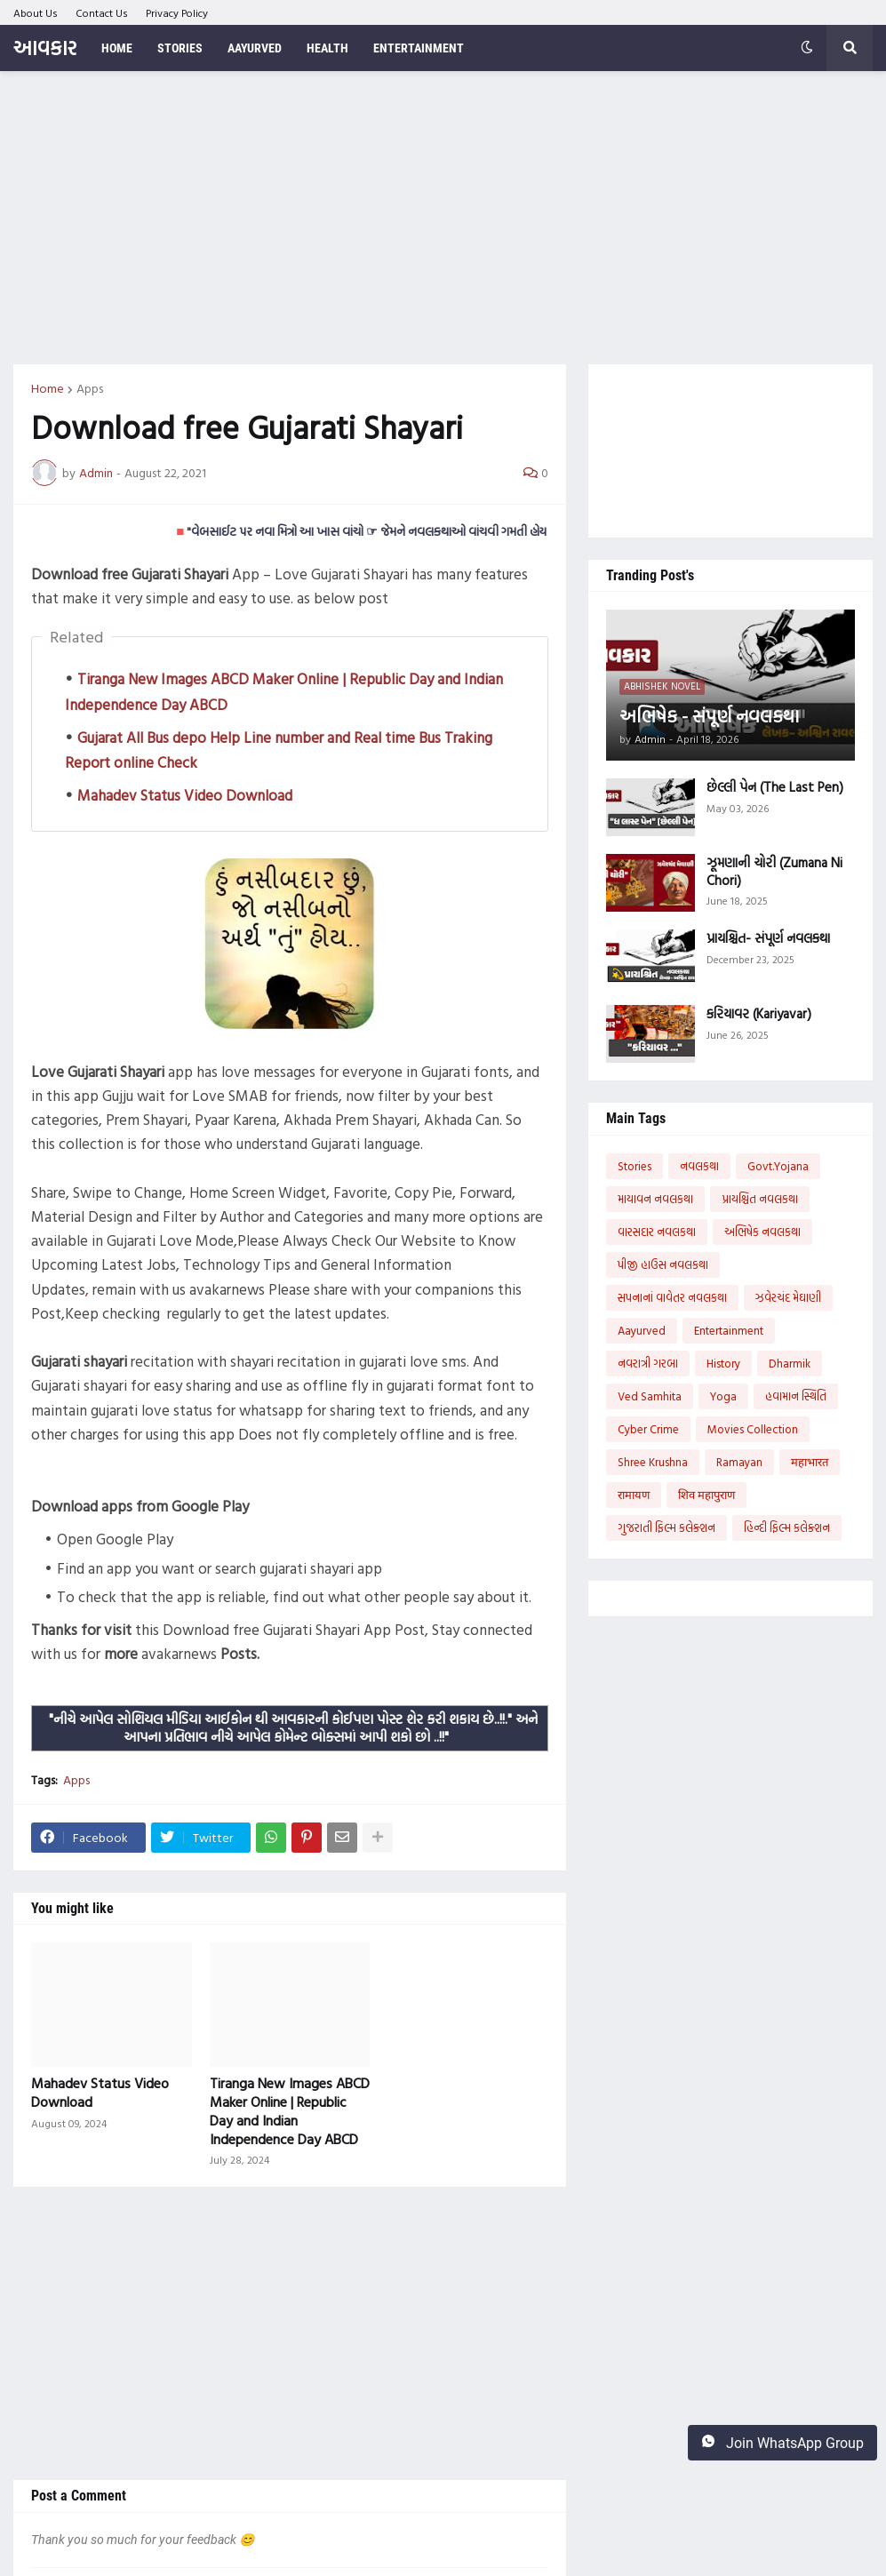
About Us (35, 12)
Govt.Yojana (778, 1166)
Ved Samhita (650, 1396)
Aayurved (642, 1330)
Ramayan (739, 1462)
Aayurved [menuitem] (254, 48)
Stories (634, 1166)
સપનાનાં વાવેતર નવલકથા (672, 1297)
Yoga (723, 1396)
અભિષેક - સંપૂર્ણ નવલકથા (709, 715)
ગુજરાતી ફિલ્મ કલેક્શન (666, 1527)
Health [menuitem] (327, 48)
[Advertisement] (443, 217)
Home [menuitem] (116, 48)
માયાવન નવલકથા (655, 1199)
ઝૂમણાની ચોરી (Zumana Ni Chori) (774, 871)
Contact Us (102, 12)
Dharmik (789, 1363)
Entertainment (728, 1330)
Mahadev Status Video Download (184, 795)
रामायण (634, 1494)
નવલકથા (699, 1166)
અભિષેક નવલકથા (762, 1231)
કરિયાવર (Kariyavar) (758, 1014)
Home (47, 388)
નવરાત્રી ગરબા (648, 1363)
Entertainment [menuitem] (418, 48)
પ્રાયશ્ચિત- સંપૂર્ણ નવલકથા (768, 938)
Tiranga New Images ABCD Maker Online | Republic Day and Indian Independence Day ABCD (290, 2111)
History (723, 1363)
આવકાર (44, 47)
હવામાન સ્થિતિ (795, 1396)
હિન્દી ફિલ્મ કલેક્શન (787, 1527)
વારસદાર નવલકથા (657, 1231)
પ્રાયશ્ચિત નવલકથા (760, 1199)
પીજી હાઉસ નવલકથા (663, 1264)
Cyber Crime (648, 1429)
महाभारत (809, 1462)
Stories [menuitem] (180, 48)
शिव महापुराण (706, 1494)
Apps (89, 388)
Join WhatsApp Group (782, 2443)
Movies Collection (752, 1429)
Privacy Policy (177, 12)
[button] (806, 48)
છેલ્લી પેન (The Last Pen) (774, 787)
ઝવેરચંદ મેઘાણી (788, 1297)
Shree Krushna (653, 1462)
